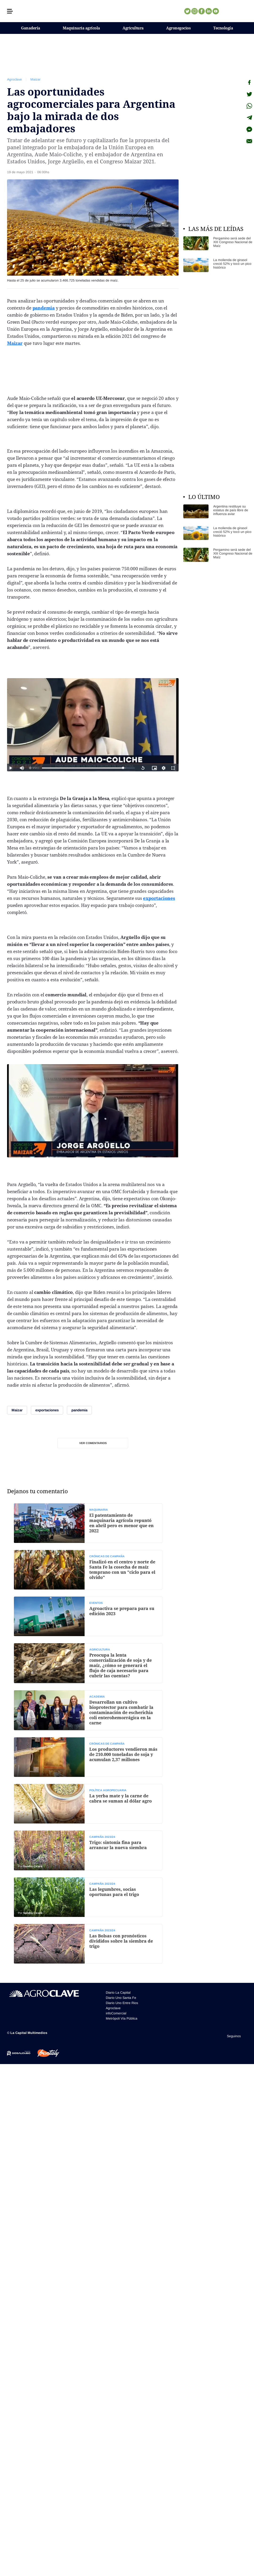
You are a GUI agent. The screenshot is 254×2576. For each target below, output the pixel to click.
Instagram (194, 11)
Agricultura (133, 28)
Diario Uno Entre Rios (122, 2003)
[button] (10, 11)
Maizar (35, 79)
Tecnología (223, 28)
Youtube (215, 11)
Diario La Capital (118, 1992)
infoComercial (116, 2013)
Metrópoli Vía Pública (121, 2018)
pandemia (44, 308)
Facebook (201, 11)
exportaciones (159, 898)
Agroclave (14, 79)
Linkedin (208, 11)
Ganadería (30, 28)
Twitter (187, 11)
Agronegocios (178, 28)
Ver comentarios (93, 1443)
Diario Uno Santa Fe (121, 1998)
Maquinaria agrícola (81, 28)
